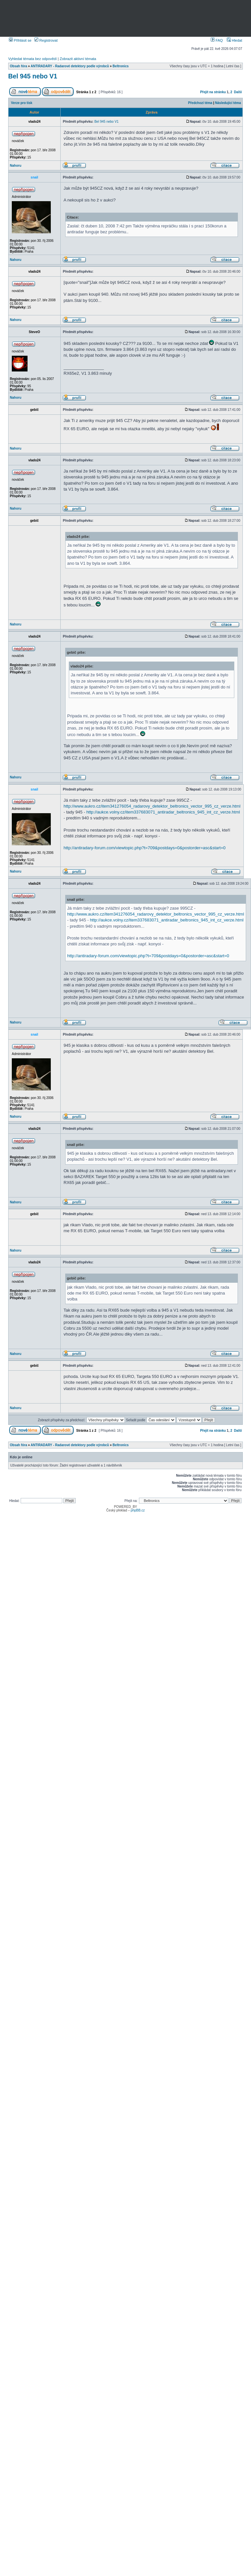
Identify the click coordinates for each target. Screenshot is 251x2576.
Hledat (234, 40)
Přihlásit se (20, 40)
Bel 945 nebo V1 (32, 76)
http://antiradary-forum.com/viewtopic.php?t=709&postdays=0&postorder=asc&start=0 (144, 847)
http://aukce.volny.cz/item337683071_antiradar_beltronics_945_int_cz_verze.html (163, 812)
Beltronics (121, 66)
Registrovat (46, 40)
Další (238, 92)
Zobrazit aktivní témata (78, 59)
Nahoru (15, 165)
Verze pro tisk (21, 103)
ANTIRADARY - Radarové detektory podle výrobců (70, 66)
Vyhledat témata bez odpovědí (32, 59)
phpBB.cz (138, 1510)
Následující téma (228, 103)
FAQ (217, 40)
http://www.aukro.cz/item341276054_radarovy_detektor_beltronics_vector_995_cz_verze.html (152, 806)
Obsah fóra (18, 66)
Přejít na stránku (213, 92)
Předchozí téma (200, 103)
